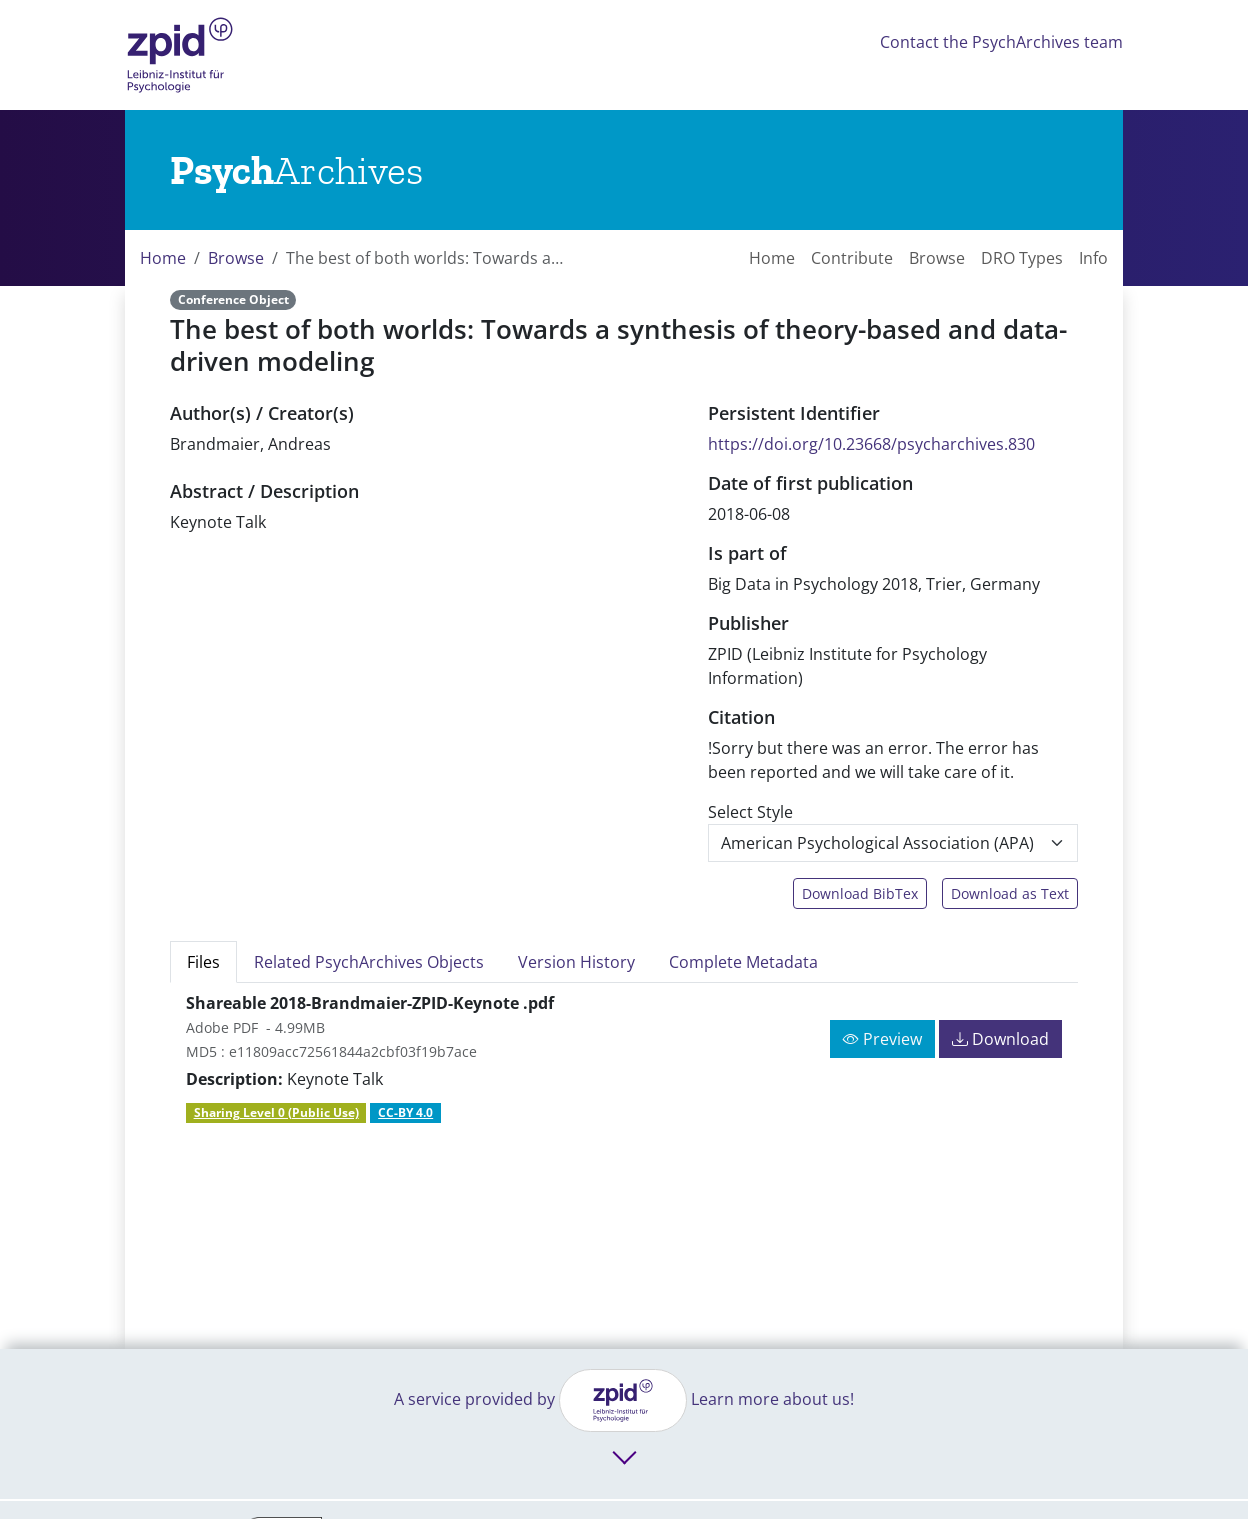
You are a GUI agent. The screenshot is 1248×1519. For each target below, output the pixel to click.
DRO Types (1022, 258)
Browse (236, 258)
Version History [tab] (576, 962)
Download (1000, 1039)
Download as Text (1010, 893)
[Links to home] (296, 170)
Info (1093, 258)
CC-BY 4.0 (405, 1112)
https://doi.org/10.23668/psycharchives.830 (871, 444)
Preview (882, 1039)
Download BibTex (860, 893)
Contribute (852, 258)
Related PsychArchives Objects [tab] (369, 962)
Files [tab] (203, 962)
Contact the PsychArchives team (1001, 42)
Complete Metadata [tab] (743, 962)
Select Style (750, 812)
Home (163, 258)
